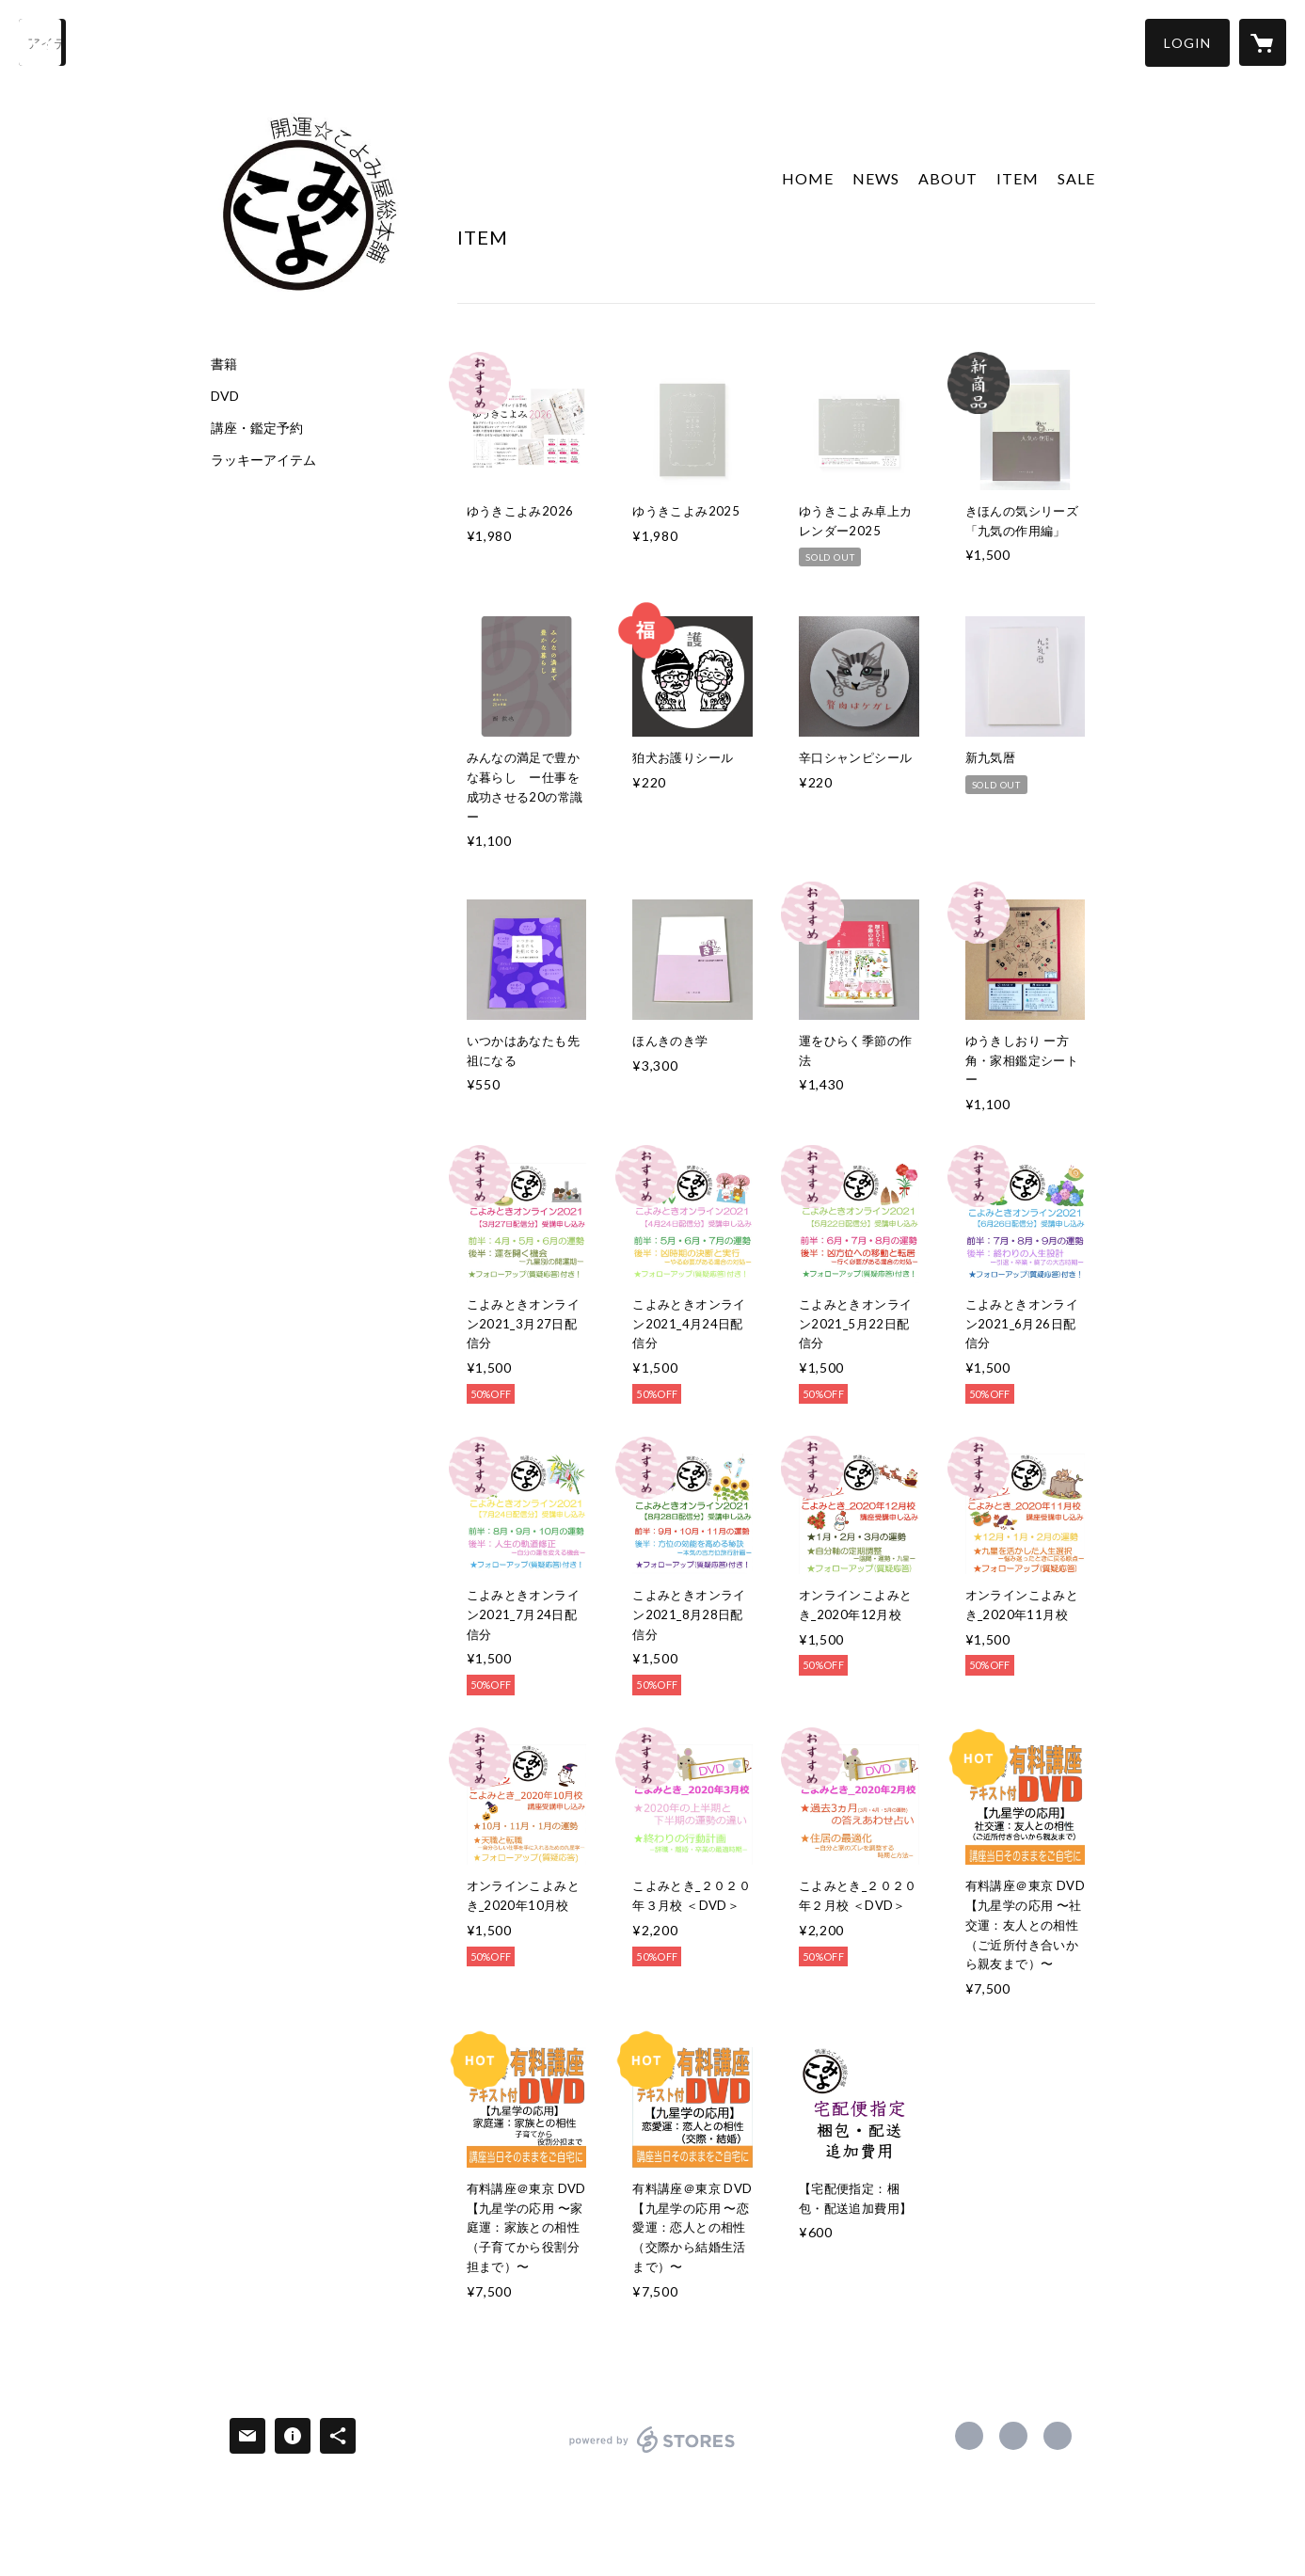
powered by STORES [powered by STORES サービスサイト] (652, 2452)
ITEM (1017, 178)
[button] (1187, 43)
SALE (1076, 178)
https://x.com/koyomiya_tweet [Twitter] (1013, 2436)
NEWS (875, 178)
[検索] (42, 42)
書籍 (224, 364)
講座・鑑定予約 (257, 428)
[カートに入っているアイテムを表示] (1262, 42)
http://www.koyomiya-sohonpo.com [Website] (1057, 2436)
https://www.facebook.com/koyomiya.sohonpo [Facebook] (969, 2436)
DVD (225, 396)
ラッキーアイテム (263, 460)
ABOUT (948, 178)
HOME (808, 178)
